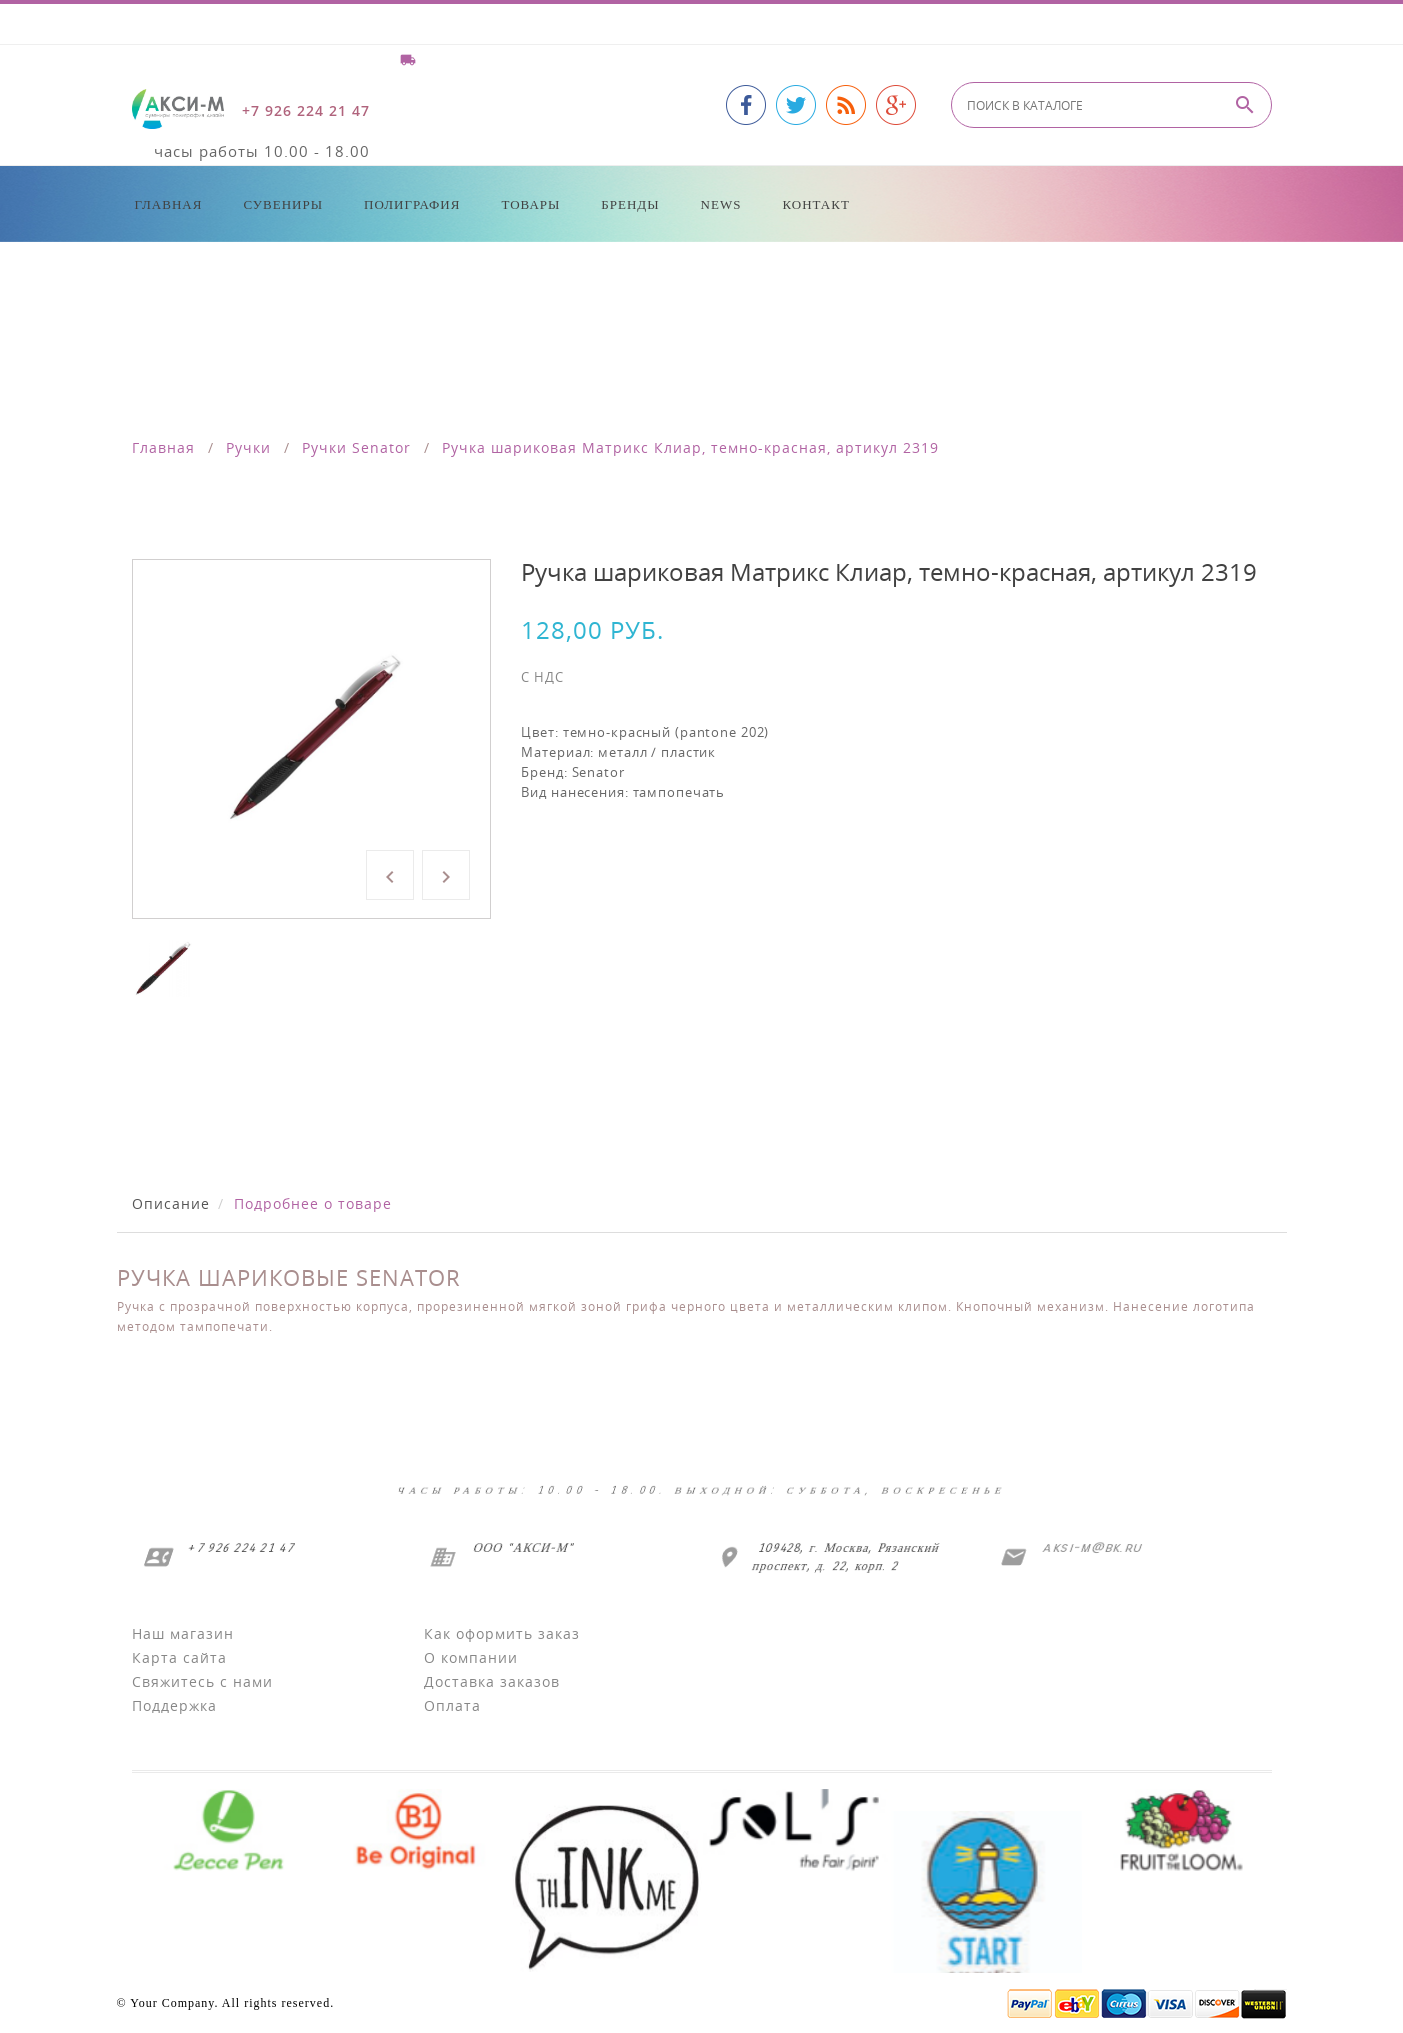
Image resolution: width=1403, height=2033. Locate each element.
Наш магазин (183, 1633)
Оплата (452, 1705)
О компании (471, 1657)
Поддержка (174, 1705)
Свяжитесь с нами (202, 1681)
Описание (171, 1203)
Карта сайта (179, 1657)
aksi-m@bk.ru (1090, 1547)
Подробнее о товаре (313, 1203)
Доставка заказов (492, 1681)
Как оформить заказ (502, 1633)
